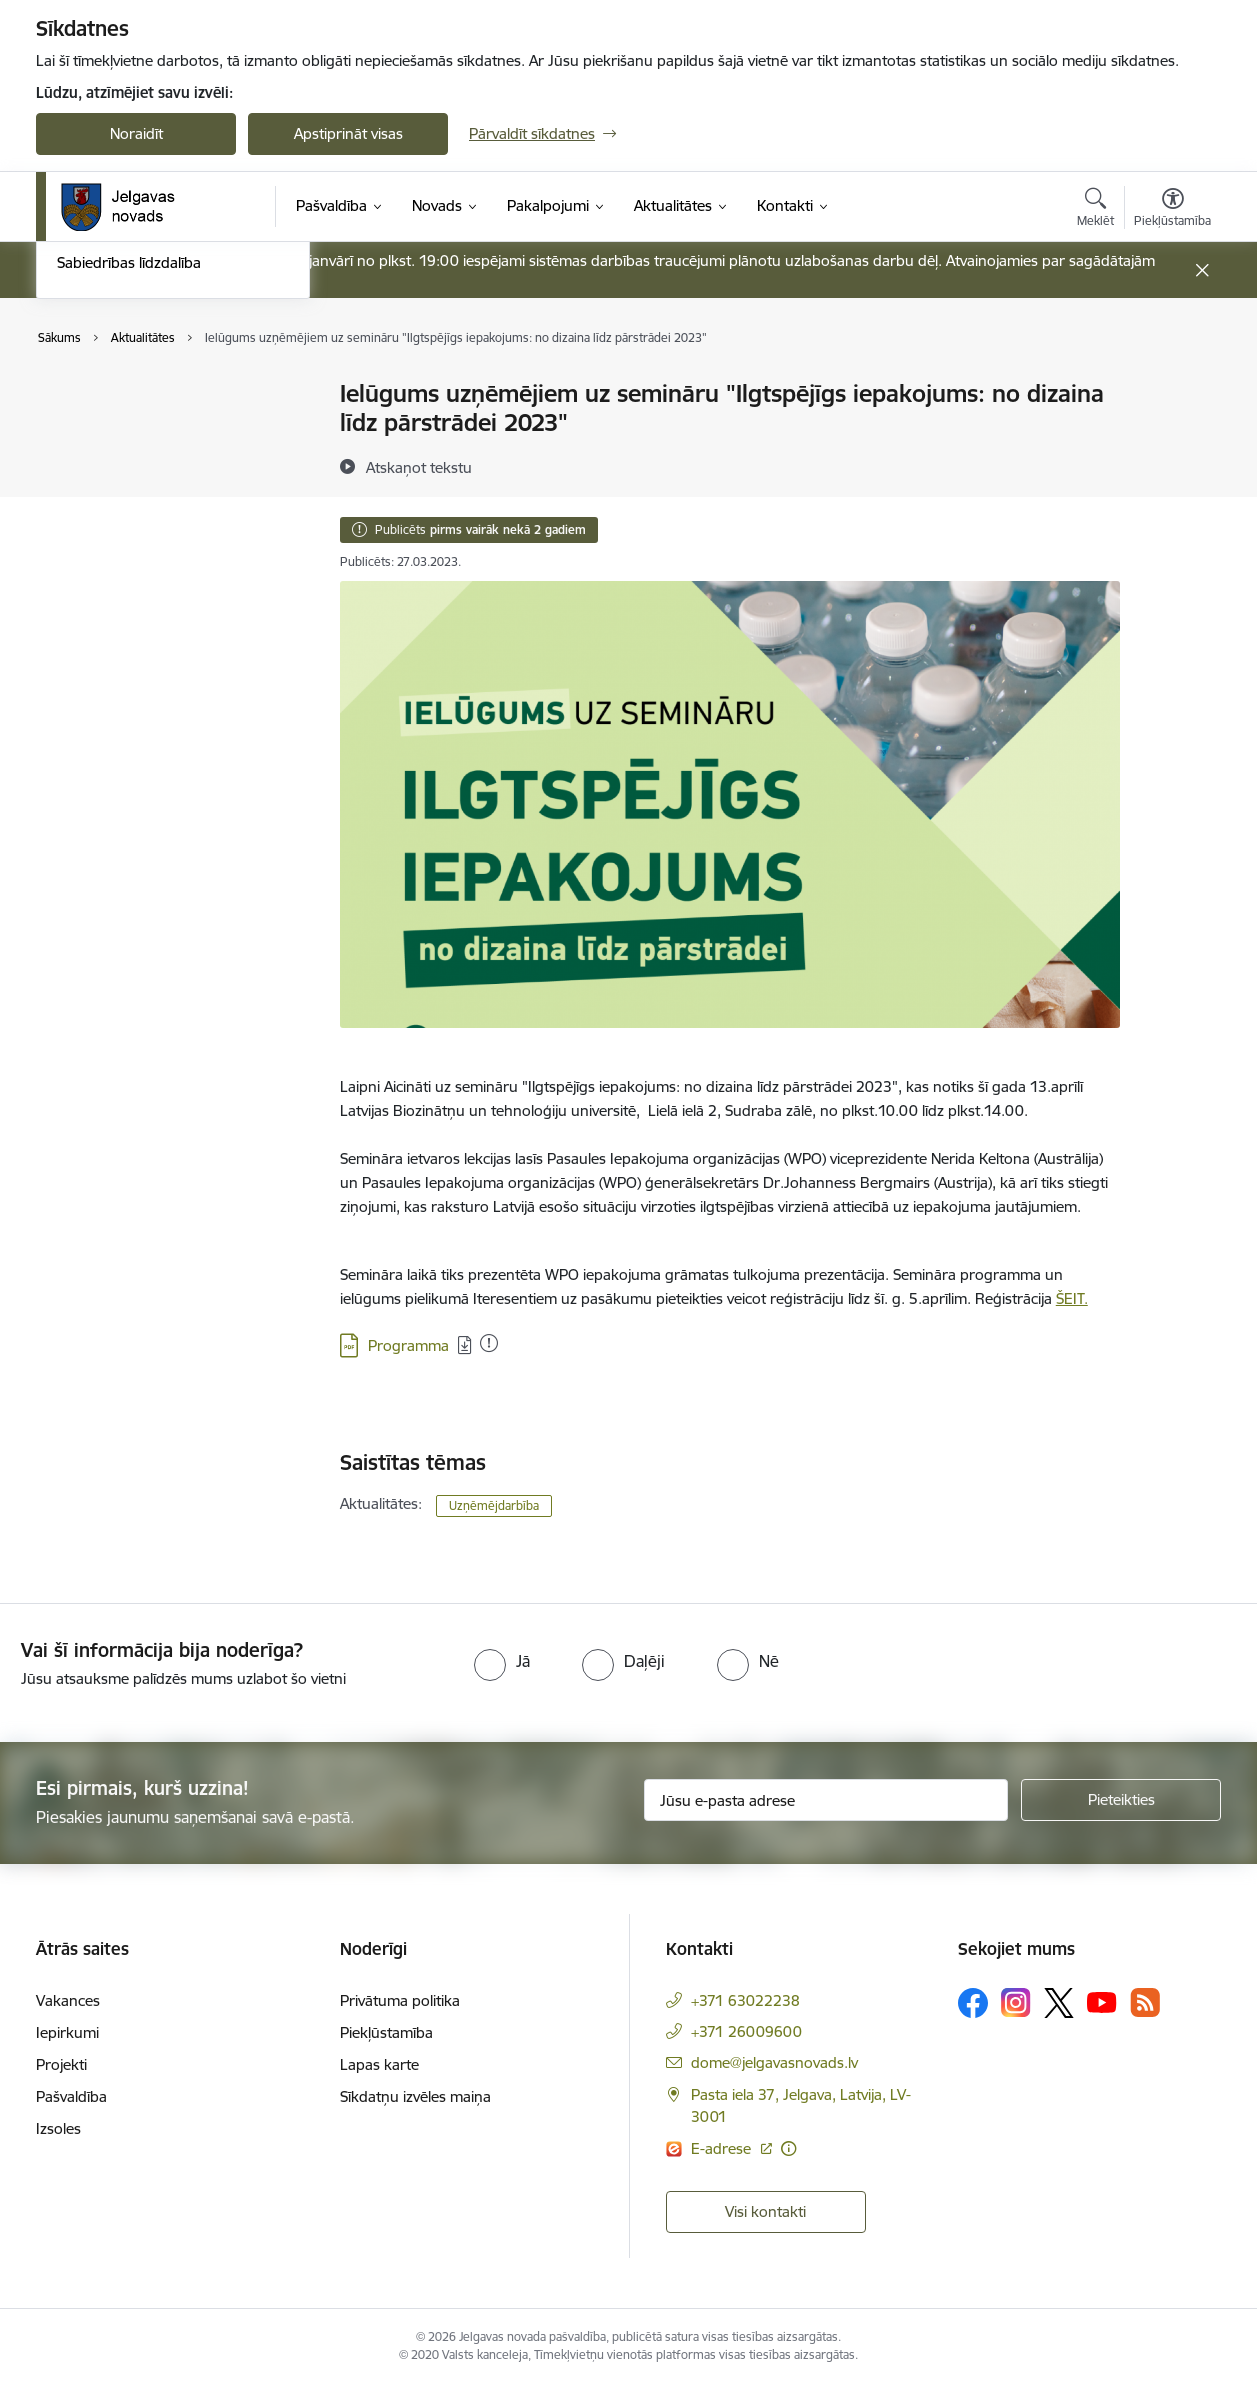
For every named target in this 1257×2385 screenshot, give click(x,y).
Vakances (68, 2000)
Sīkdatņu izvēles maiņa (415, 2096)
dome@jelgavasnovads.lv (774, 2062)
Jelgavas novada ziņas (131, 464)
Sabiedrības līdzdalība (129, 534)
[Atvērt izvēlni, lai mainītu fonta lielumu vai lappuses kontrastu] (1172, 210)
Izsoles (58, 2128)
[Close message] (1202, 270)
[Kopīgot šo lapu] (1172, 435)
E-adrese (723, 2148)
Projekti (61, 2064)
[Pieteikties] (1121, 1800)
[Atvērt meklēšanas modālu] (1095, 210)
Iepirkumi (67, 2032)
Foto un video (103, 499)
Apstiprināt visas (348, 133)
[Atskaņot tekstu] (419, 467)
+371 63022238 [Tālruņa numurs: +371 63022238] (745, 2000)
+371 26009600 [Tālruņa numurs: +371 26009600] (746, 2031)
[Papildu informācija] (788, 2148)
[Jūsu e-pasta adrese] (826, 1800)
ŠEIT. (1072, 1298)
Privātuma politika (400, 2000)
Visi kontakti (765, 2211)
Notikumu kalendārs (125, 395)
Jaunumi (85, 429)
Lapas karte (379, 2064)
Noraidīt (136, 133)
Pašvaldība (71, 2096)
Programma (408, 1345)
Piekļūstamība (386, 2032)
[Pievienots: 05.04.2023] (489, 1343)
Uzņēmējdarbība (494, 1505)
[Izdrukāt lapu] (1172, 385)
